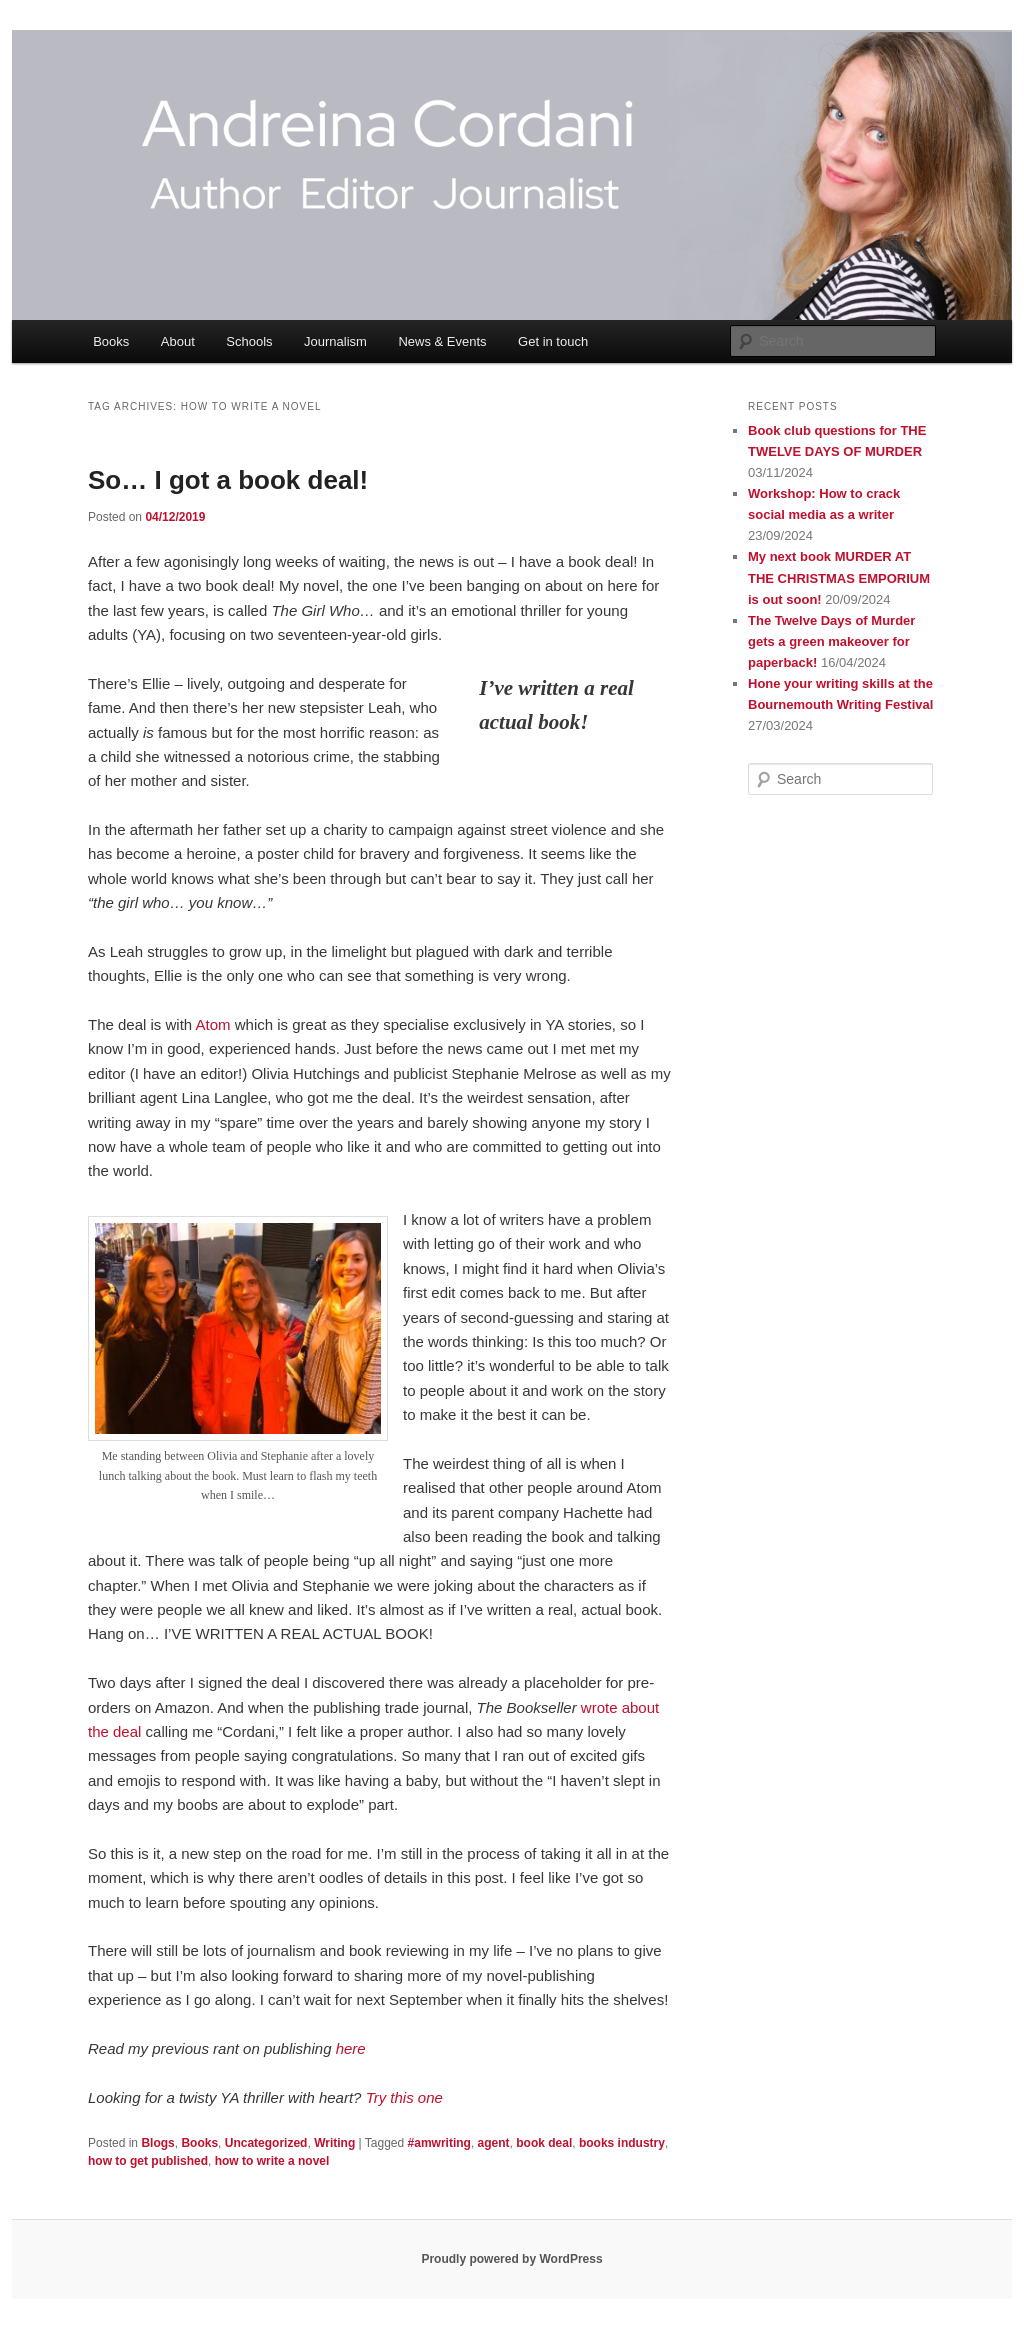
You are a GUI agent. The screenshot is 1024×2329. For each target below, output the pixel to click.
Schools (249, 341)
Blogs (157, 2143)
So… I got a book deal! (228, 480)
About (178, 341)
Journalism (335, 341)
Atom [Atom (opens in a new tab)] (213, 1024)
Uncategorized (266, 2143)
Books (111, 341)
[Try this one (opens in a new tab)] (404, 2097)
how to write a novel (272, 2161)
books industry (622, 2143)
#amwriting (439, 2143)
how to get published (148, 2161)
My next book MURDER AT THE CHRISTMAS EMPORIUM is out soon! (839, 577)
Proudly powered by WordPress (511, 2259)
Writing (334, 2143)
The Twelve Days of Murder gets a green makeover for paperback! (831, 641)
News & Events (442, 341)
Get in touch (553, 341)
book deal (544, 2143)
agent (494, 2143)
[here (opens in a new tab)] (351, 2048)
